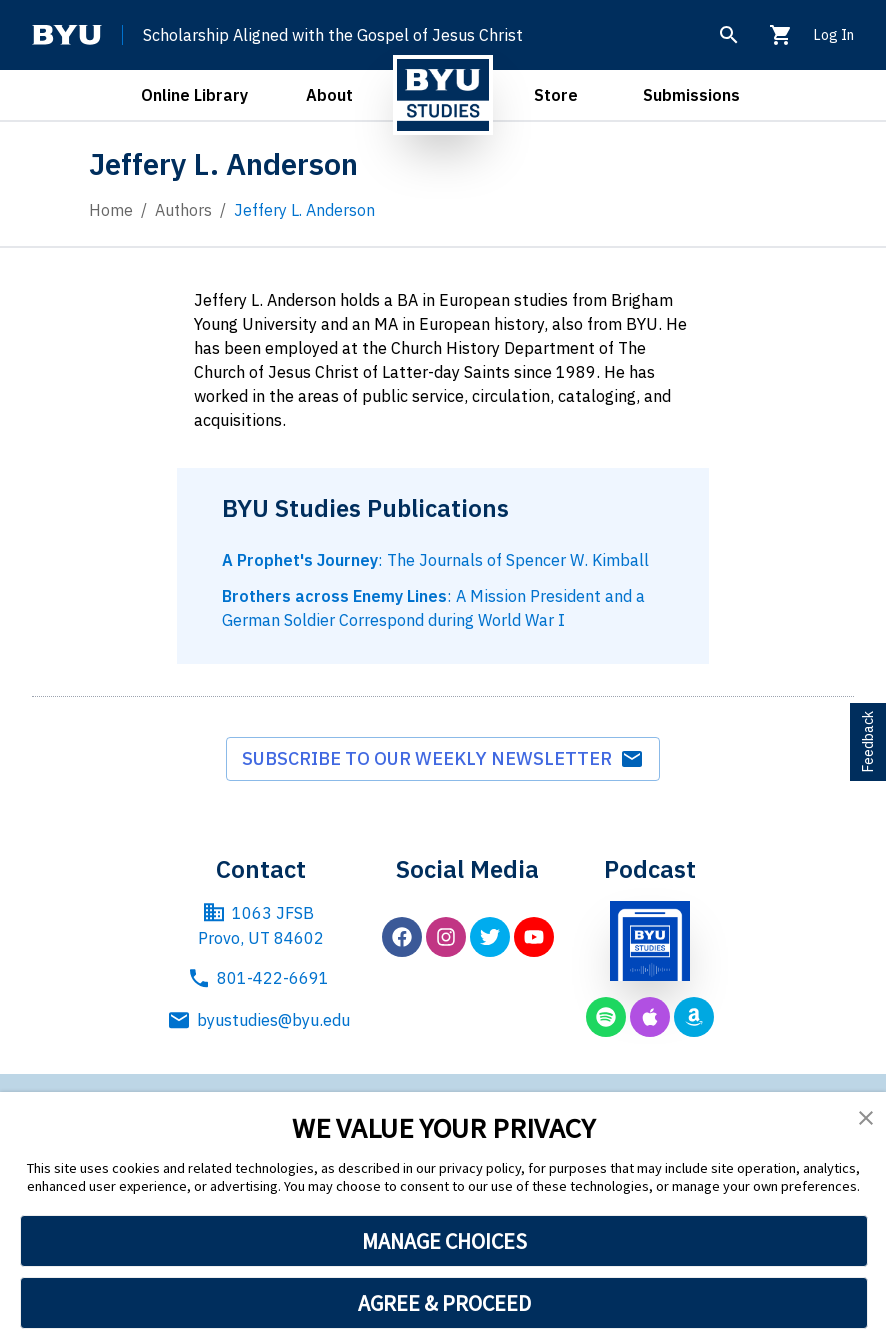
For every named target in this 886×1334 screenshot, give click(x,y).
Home (111, 210)
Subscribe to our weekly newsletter (443, 759)
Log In (833, 35)
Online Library (194, 95)
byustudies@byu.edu (261, 1020)
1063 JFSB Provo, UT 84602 (261, 925)
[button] (866, 1118)
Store (556, 95)
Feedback (868, 742)
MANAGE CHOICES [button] (444, 1241)
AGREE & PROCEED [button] (444, 1303)
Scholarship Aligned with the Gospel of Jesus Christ (333, 35)
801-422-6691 (258, 978)
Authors (183, 210)
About (329, 95)
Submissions (691, 95)
